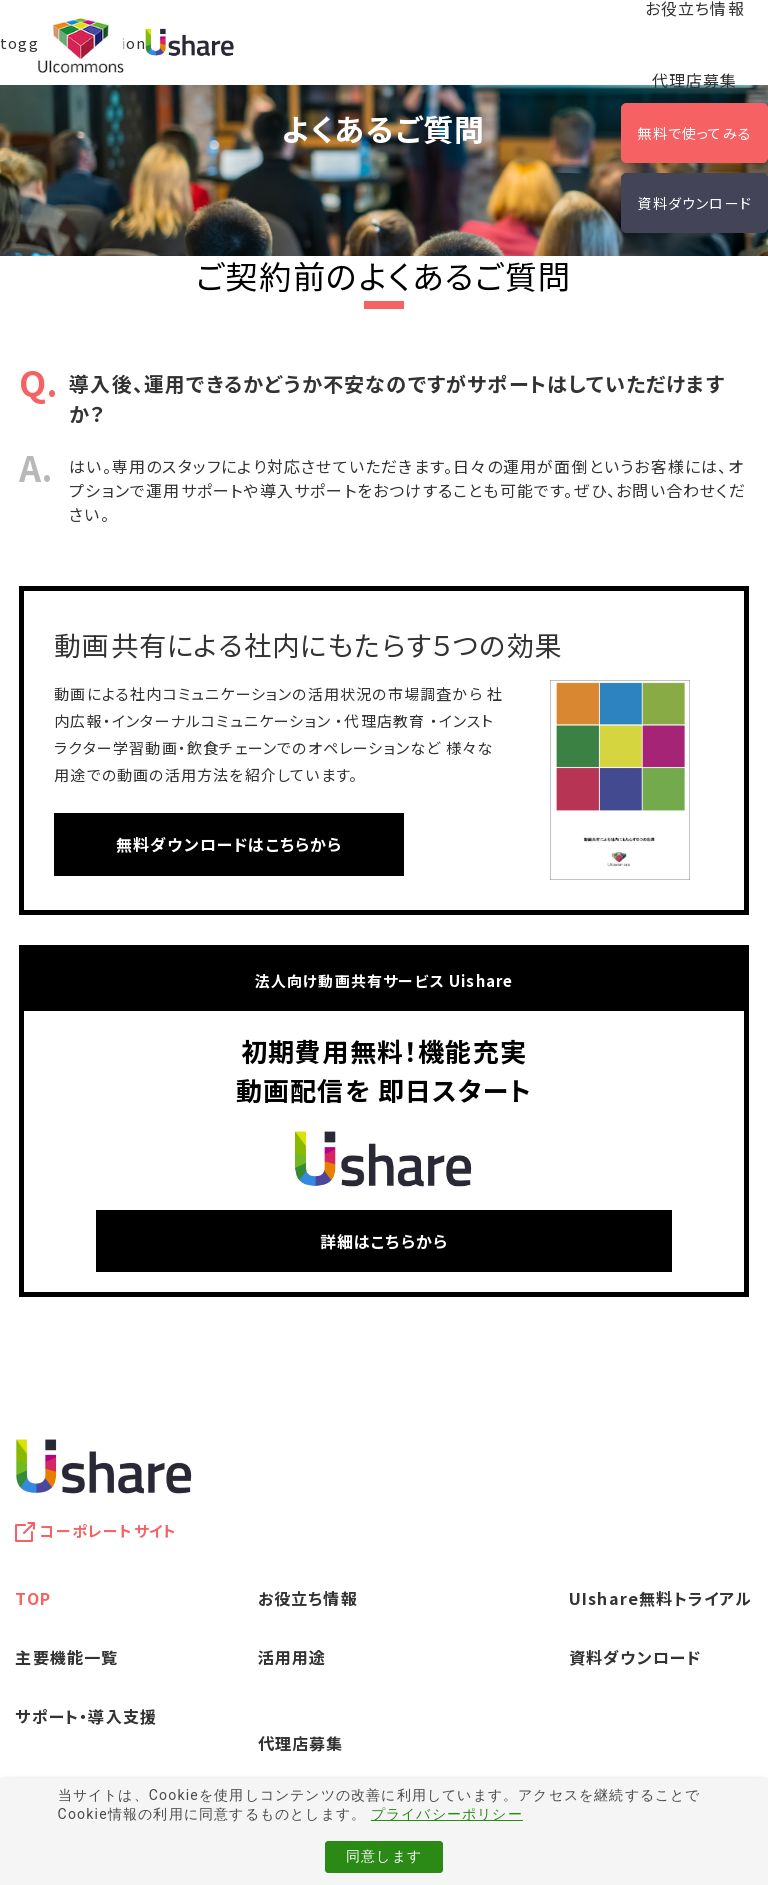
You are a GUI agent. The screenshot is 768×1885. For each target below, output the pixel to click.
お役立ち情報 (308, 1598)
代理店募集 (695, 80)
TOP (33, 1598)
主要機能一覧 (66, 1657)
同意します (384, 1856)
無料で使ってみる (694, 133)
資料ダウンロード (694, 203)
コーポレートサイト (108, 1530)
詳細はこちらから (384, 1241)
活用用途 (292, 1657)
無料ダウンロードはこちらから (229, 844)
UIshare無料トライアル (661, 1598)
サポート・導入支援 (86, 1716)
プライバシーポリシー (447, 1814)
